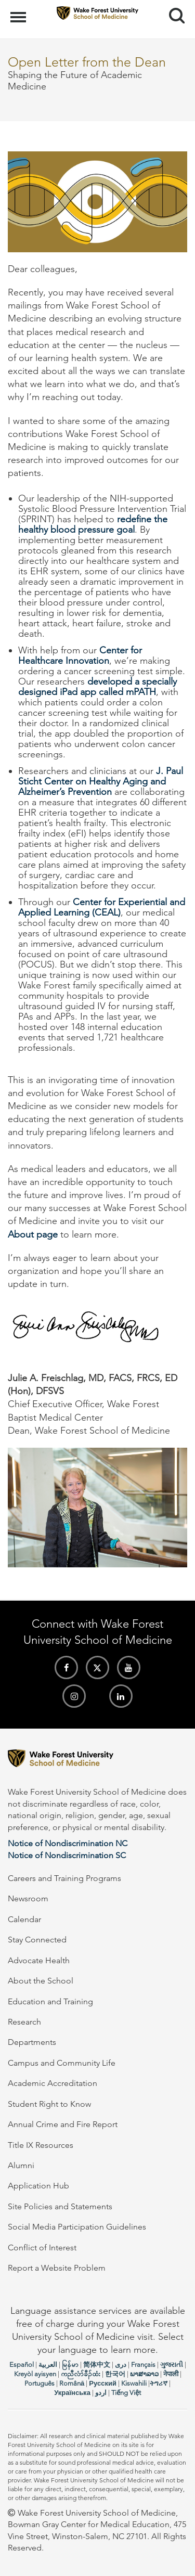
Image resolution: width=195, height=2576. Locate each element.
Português (39, 2383)
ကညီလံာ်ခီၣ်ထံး (80, 2374)
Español (21, 2364)
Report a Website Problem (57, 2268)
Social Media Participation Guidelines (77, 2227)
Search (173, 11)
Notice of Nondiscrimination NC (67, 1843)
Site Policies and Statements (60, 2206)
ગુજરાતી (171, 2364)
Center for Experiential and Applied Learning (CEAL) (101, 907)
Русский (102, 2383)
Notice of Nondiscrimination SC (67, 1855)
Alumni (21, 2165)
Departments (32, 2042)
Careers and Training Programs (64, 1878)
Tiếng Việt (126, 2393)
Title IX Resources (40, 2145)
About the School (40, 1981)
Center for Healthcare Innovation (80, 655)
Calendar (24, 1919)
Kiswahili (134, 2383)
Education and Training (50, 2001)
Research (24, 2022)
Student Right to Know (49, 2104)
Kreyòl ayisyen (35, 2374)
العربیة (47, 2364)
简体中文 (96, 2364)
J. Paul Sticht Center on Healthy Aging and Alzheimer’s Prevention (100, 781)
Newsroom (28, 1898)
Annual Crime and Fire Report (63, 2124)
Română (71, 2383)
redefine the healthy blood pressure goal (92, 524)
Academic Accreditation (52, 2083)
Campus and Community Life (61, 2063)
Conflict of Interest (42, 2247)
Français (143, 2364)
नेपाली (170, 2374)
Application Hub (38, 2186)
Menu (19, 12)
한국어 (115, 2374)
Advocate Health (39, 1960)
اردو (101, 2393)
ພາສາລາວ (144, 2374)
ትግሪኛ (158, 2383)
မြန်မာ (70, 2364)
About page (33, 1234)
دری (120, 2364)
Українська (72, 2393)
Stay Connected (37, 1939)
